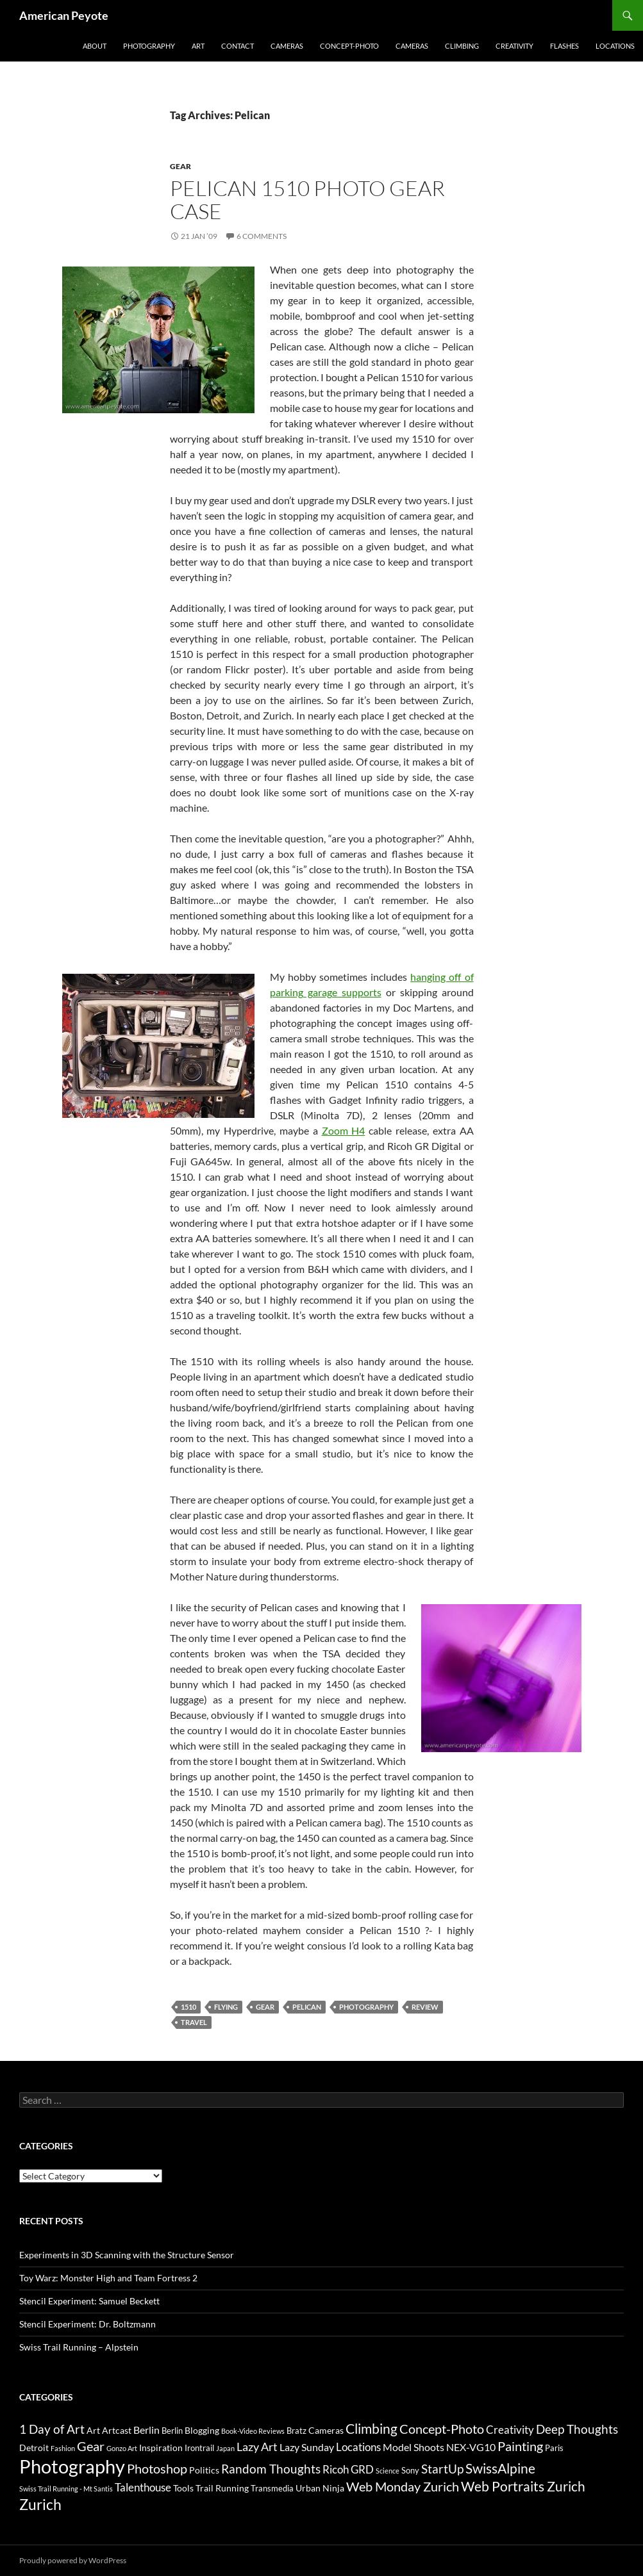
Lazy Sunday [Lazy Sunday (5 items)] (307, 2447)
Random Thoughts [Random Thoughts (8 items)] (271, 2469)
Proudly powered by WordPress (72, 2560)
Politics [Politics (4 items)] (204, 2470)
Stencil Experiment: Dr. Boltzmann (87, 2323)
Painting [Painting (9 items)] (520, 2446)
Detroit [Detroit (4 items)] (34, 2447)
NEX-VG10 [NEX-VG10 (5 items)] (471, 2447)
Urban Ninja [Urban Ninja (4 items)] (320, 2487)
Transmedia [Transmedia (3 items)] (272, 2488)
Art (198, 46)
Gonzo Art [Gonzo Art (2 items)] (121, 2448)
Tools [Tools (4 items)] (183, 2487)
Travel (194, 2022)
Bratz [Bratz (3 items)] (296, 2430)
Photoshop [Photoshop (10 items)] (157, 2468)
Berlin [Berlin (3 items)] (172, 2430)
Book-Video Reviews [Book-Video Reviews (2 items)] (253, 2431)
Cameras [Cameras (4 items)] (326, 2430)
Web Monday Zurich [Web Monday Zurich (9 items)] (402, 2486)
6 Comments (262, 236)
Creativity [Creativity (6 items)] (510, 2429)
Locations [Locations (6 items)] (358, 2447)
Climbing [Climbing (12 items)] (371, 2428)
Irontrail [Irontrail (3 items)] (199, 2448)
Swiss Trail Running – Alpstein (78, 2347)
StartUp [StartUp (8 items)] (442, 2469)
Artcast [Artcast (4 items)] (116, 2430)
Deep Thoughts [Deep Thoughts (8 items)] (577, 2429)
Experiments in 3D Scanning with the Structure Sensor (126, 2254)
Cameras (287, 46)
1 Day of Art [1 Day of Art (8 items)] (52, 2429)
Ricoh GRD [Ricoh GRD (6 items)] (348, 2469)
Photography (149, 46)
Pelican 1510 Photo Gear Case (307, 199)
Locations (615, 46)
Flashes (564, 46)
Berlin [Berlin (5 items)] (146, 2430)
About (94, 46)
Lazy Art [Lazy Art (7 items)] (257, 2447)
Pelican (306, 2007)
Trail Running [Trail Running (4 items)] (222, 2487)
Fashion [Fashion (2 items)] (63, 2448)
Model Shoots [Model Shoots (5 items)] (413, 2447)
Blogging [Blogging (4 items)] (202, 2430)
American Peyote (63, 15)
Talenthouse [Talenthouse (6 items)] (143, 2487)
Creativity (514, 46)
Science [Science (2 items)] (387, 2470)
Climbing (462, 46)
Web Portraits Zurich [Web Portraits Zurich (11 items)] (523, 2486)
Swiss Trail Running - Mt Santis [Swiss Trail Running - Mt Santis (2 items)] (66, 2488)
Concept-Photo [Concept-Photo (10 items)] (441, 2428)
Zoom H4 (343, 1130)
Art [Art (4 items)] (93, 2430)
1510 (188, 2007)
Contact (237, 46)
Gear (180, 166)
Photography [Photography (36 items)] (72, 2466)
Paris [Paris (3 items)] (554, 2448)
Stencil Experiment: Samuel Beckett (89, 2300)
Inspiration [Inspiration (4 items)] (161, 2447)
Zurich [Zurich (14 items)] (40, 2504)
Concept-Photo (349, 46)
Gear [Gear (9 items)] (90, 2446)
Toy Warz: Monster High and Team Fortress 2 (108, 2277)
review (425, 2007)
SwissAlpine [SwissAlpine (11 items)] (500, 2468)
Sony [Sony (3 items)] (410, 2470)
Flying (226, 2007)
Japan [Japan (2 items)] (225, 2448)
